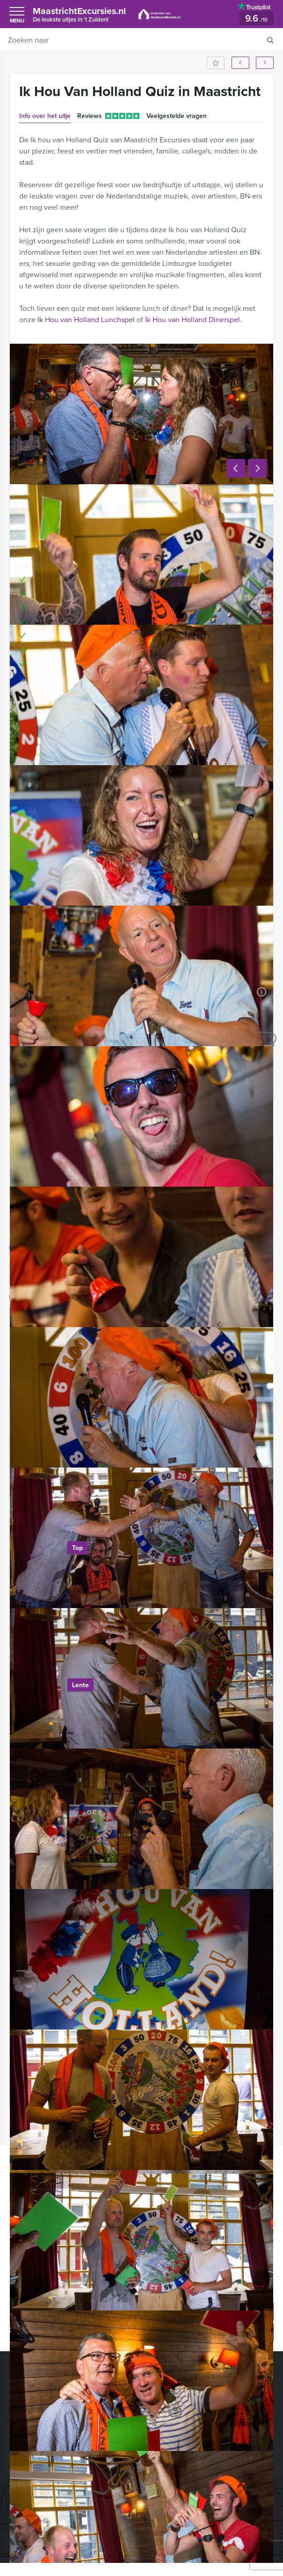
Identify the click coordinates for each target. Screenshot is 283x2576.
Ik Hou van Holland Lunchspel (86, 319)
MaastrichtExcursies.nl (85, 14)
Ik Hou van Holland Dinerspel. (193, 319)
